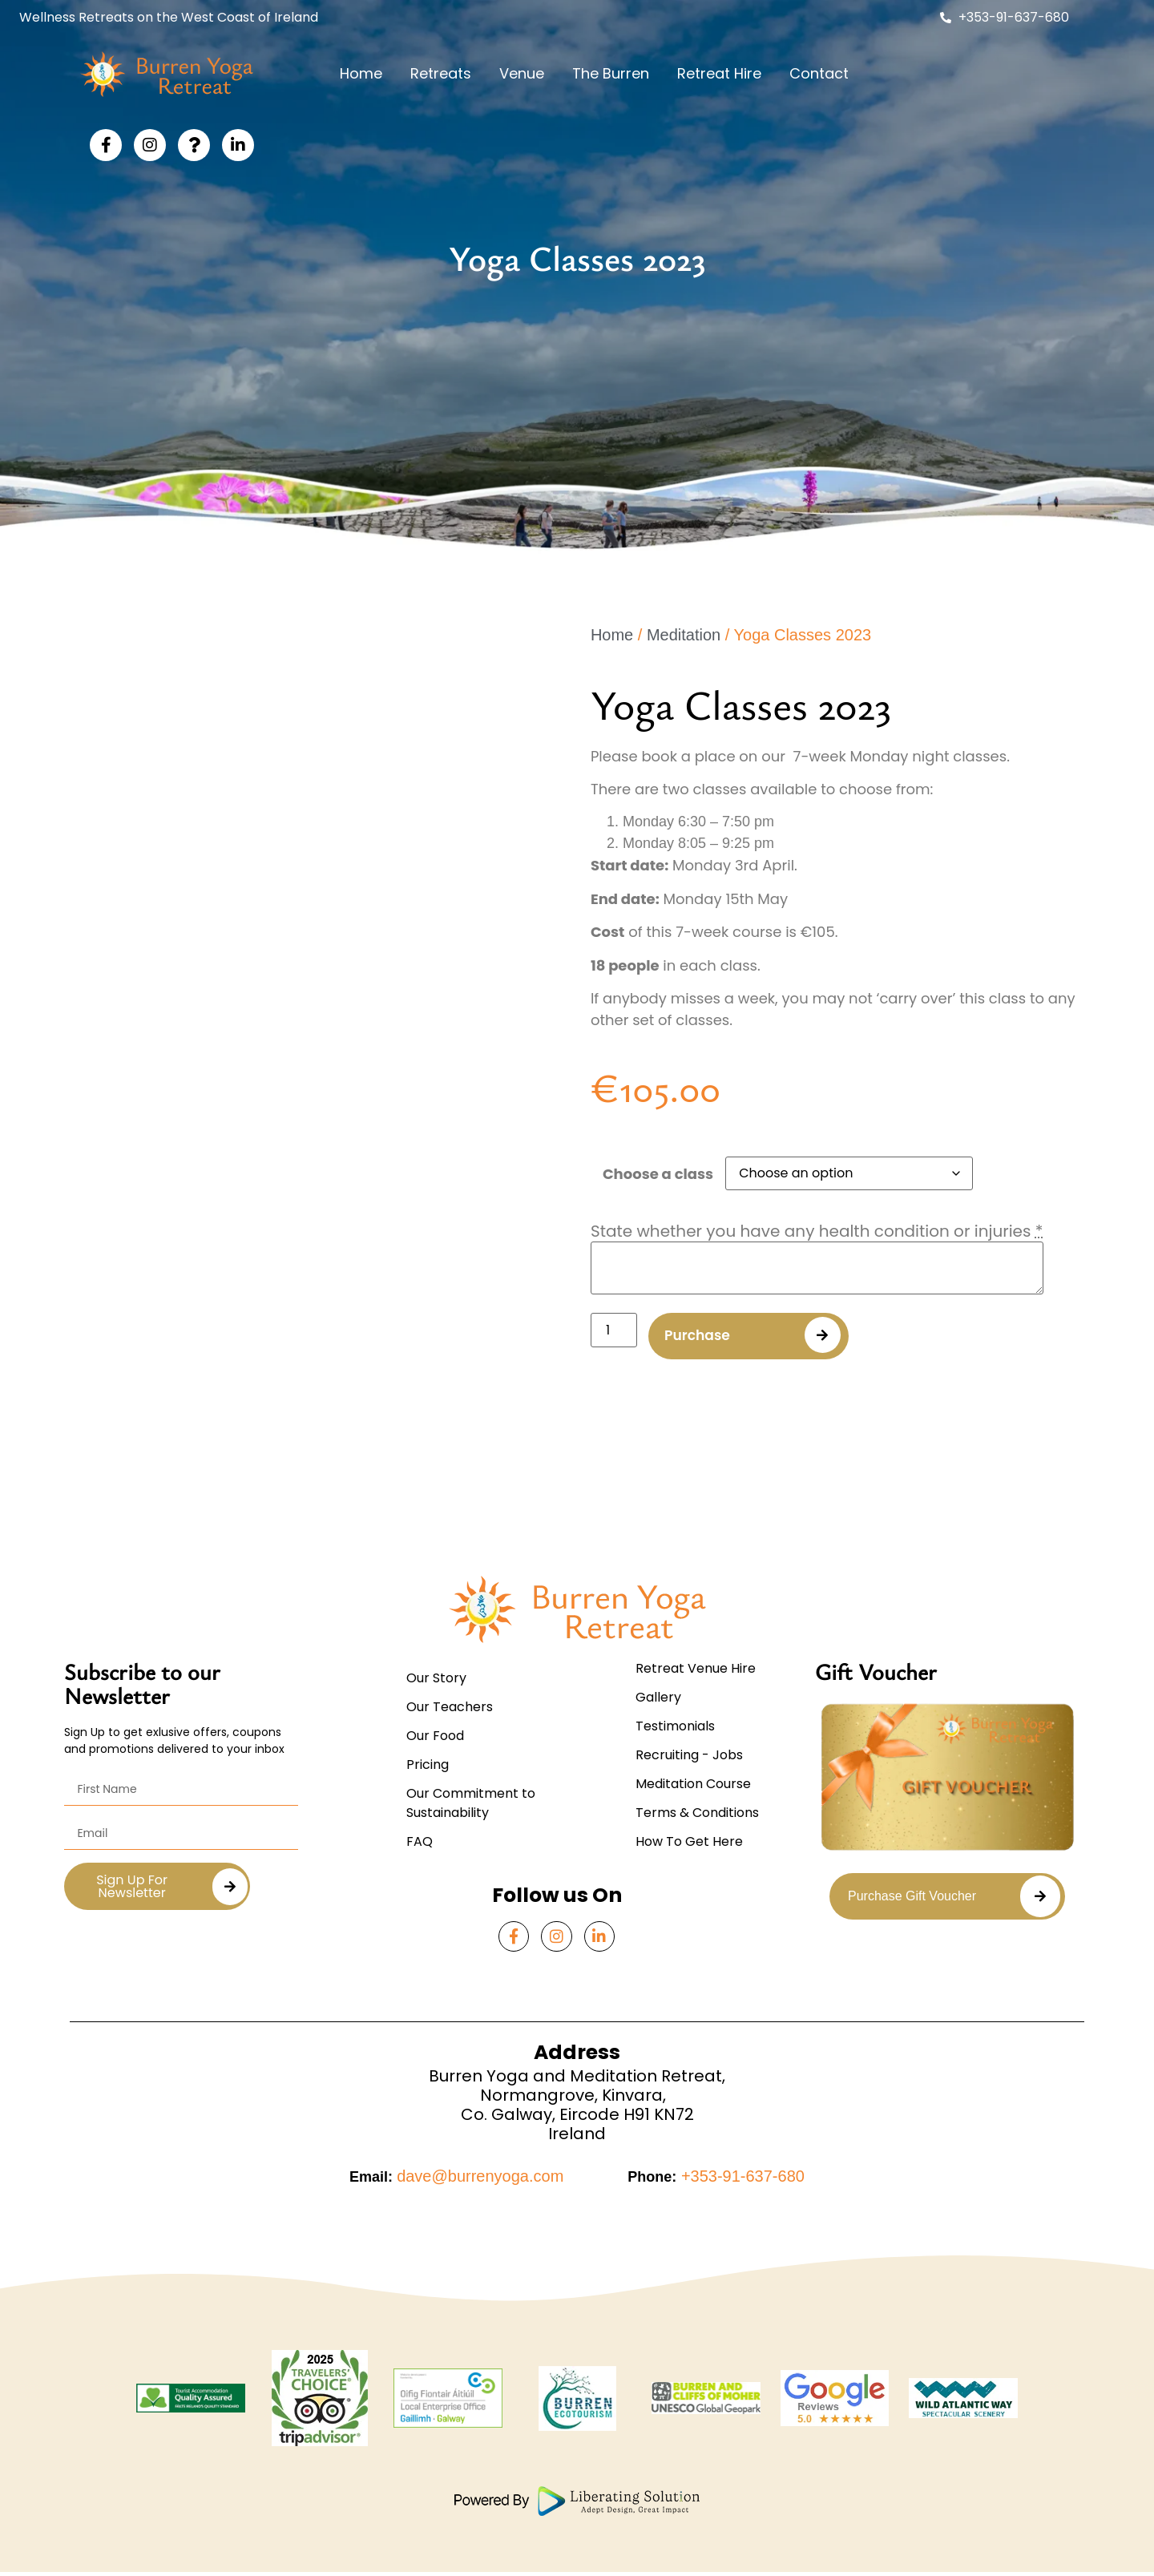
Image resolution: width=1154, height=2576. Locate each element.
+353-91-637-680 (740, 2180)
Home (361, 73)
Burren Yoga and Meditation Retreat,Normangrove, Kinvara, (577, 2089)
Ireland (577, 2137)
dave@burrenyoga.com (480, 2180)
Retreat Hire (719, 73)
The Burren (610, 73)
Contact (819, 73)
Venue (521, 73)
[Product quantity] (614, 1330)
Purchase (702, 1337)
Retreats (440, 73)
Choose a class (658, 1174)
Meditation (683, 635)
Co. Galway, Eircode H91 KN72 (577, 2117)
